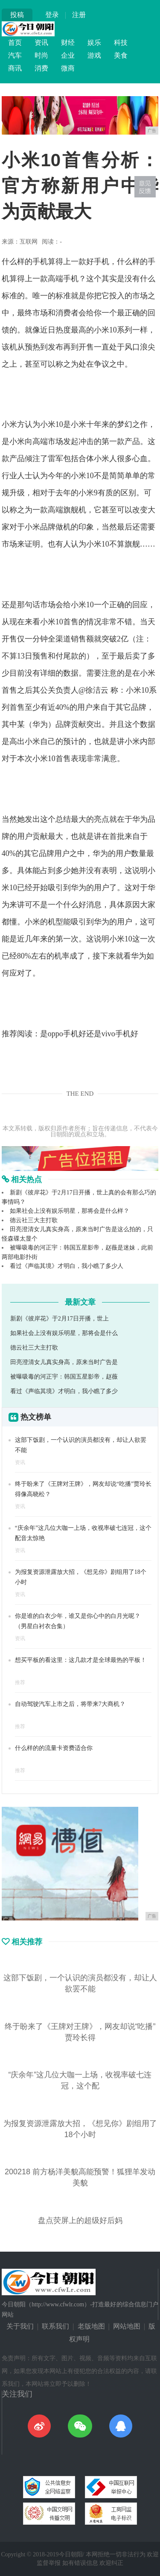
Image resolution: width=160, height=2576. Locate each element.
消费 (41, 68)
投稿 (17, 14)
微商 (68, 68)
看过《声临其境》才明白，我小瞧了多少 (64, 1391)
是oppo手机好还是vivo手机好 (89, 1033)
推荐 (20, 1682)
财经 (68, 42)
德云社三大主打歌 (34, 1220)
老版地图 (91, 2326)
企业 (68, 55)
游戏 (94, 55)
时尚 (41, 55)
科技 (121, 42)
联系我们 (55, 2326)
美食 (121, 55)
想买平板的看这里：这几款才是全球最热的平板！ (80, 1660)
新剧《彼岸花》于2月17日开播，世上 (59, 1318)
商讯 (15, 68)
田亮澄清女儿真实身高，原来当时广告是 (64, 1362)
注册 (79, 14)
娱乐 (94, 42)
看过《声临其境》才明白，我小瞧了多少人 (66, 1266)
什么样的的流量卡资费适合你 (54, 1748)
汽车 (15, 55)
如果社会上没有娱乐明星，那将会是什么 (64, 1333)
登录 (52, 14)
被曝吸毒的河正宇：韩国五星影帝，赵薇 (64, 1376)
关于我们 (20, 2326)
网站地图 (126, 2326)
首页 (15, 42)
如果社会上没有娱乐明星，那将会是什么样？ (69, 1211)
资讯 (41, 42)
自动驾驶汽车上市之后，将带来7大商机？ (70, 1704)
